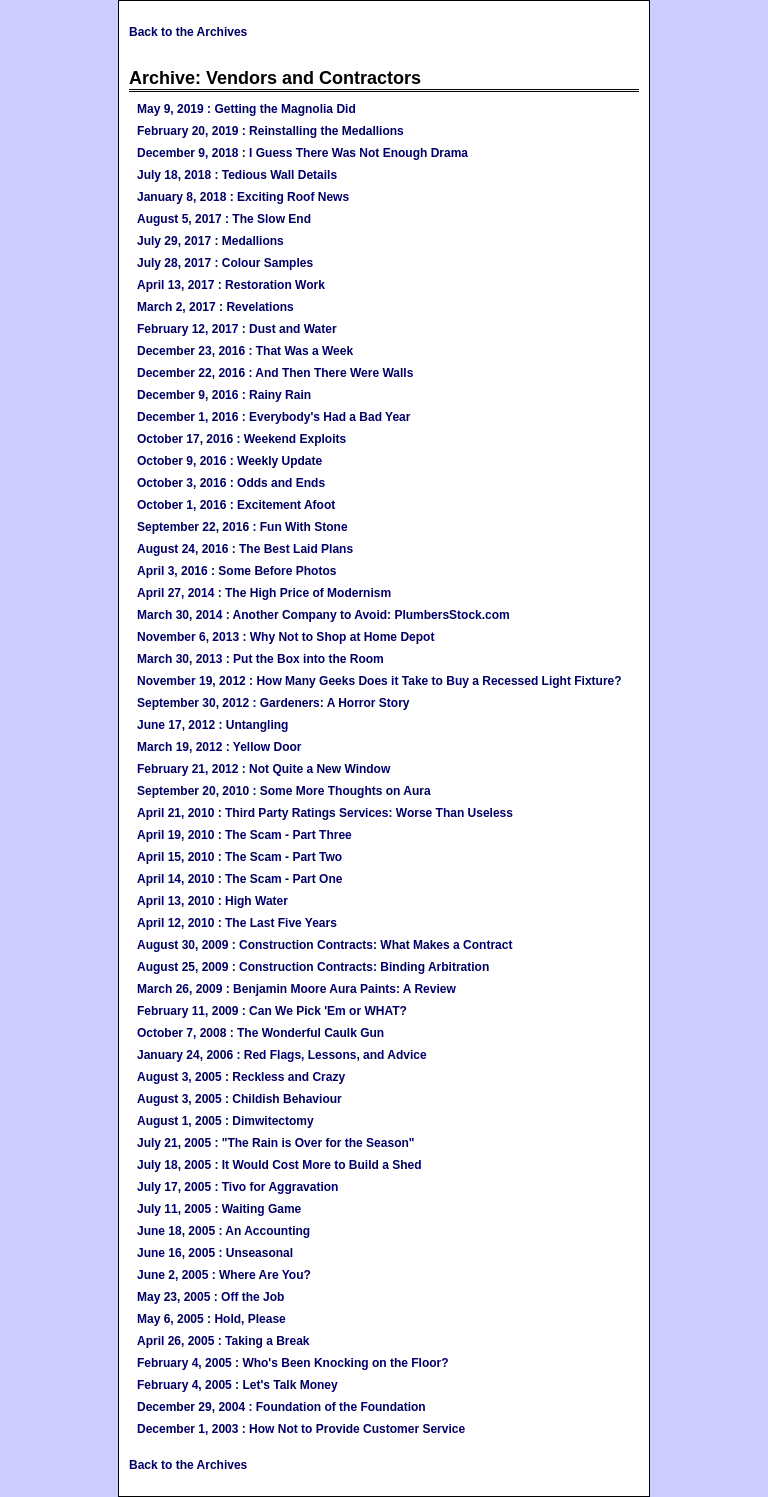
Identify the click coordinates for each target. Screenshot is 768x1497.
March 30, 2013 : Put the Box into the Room (260, 659)
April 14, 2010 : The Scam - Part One (239, 879)
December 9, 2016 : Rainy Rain (224, 395)
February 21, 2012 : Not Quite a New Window (263, 769)
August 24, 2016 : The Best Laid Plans (245, 549)
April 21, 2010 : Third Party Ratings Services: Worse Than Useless (325, 813)
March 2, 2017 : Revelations (215, 307)
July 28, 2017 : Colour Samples (225, 263)
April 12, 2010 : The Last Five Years (237, 923)
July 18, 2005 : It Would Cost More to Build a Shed (279, 1165)
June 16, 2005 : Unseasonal (215, 1253)
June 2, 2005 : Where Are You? (224, 1275)
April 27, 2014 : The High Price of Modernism (264, 593)
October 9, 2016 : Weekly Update (229, 461)
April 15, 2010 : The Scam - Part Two (239, 857)
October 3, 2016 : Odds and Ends (231, 483)
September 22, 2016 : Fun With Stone (242, 527)
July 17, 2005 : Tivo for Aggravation (237, 1187)
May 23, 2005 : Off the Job (210, 1297)
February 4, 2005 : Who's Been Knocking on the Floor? (293, 1363)
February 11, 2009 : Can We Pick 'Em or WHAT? (272, 1011)
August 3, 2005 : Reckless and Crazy (241, 1077)
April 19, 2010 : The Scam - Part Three (244, 835)
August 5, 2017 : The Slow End (224, 219)
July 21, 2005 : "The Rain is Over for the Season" (275, 1143)
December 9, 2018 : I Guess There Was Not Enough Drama (302, 153)
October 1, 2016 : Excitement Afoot (236, 505)
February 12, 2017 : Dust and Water (237, 329)
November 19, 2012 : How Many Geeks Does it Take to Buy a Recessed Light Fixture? (379, 681)
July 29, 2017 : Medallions (210, 241)
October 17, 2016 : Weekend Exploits (241, 439)
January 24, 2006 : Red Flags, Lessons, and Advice (282, 1055)
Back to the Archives (188, 32)
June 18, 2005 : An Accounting (223, 1231)
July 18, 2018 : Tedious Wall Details (237, 175)
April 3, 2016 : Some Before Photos (236, 571)
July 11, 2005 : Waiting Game (219, 1209)
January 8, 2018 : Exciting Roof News (243, 197)
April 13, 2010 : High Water (212, 901)
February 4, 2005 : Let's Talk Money (237, 1385)
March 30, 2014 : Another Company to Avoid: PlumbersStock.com (323, 615)
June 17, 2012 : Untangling (212, 725)
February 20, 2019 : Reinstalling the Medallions (270, 131)
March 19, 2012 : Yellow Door (219, 747)
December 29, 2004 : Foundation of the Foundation (281, 1407)
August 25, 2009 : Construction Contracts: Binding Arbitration (313, 967)
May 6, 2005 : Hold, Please (211, 1319)
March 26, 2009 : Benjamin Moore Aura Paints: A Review (296, 989)
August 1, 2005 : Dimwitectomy (225, 1121)
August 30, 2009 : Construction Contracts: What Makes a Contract (324, 945)
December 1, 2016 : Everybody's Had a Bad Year (273, 417)
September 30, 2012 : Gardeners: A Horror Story (273, 703)
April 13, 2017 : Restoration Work (231, 285)
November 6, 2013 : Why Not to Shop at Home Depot (285, 637)
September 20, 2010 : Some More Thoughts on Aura (284, 791)
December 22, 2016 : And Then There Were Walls (275, 373)
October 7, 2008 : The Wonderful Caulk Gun (260, 1033)
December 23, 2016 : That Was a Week (245, 351)
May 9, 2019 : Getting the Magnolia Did (246, 109)
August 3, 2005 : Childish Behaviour (239, 1099)
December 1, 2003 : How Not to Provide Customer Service (301, 1429)
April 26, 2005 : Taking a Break (223, 1341)
